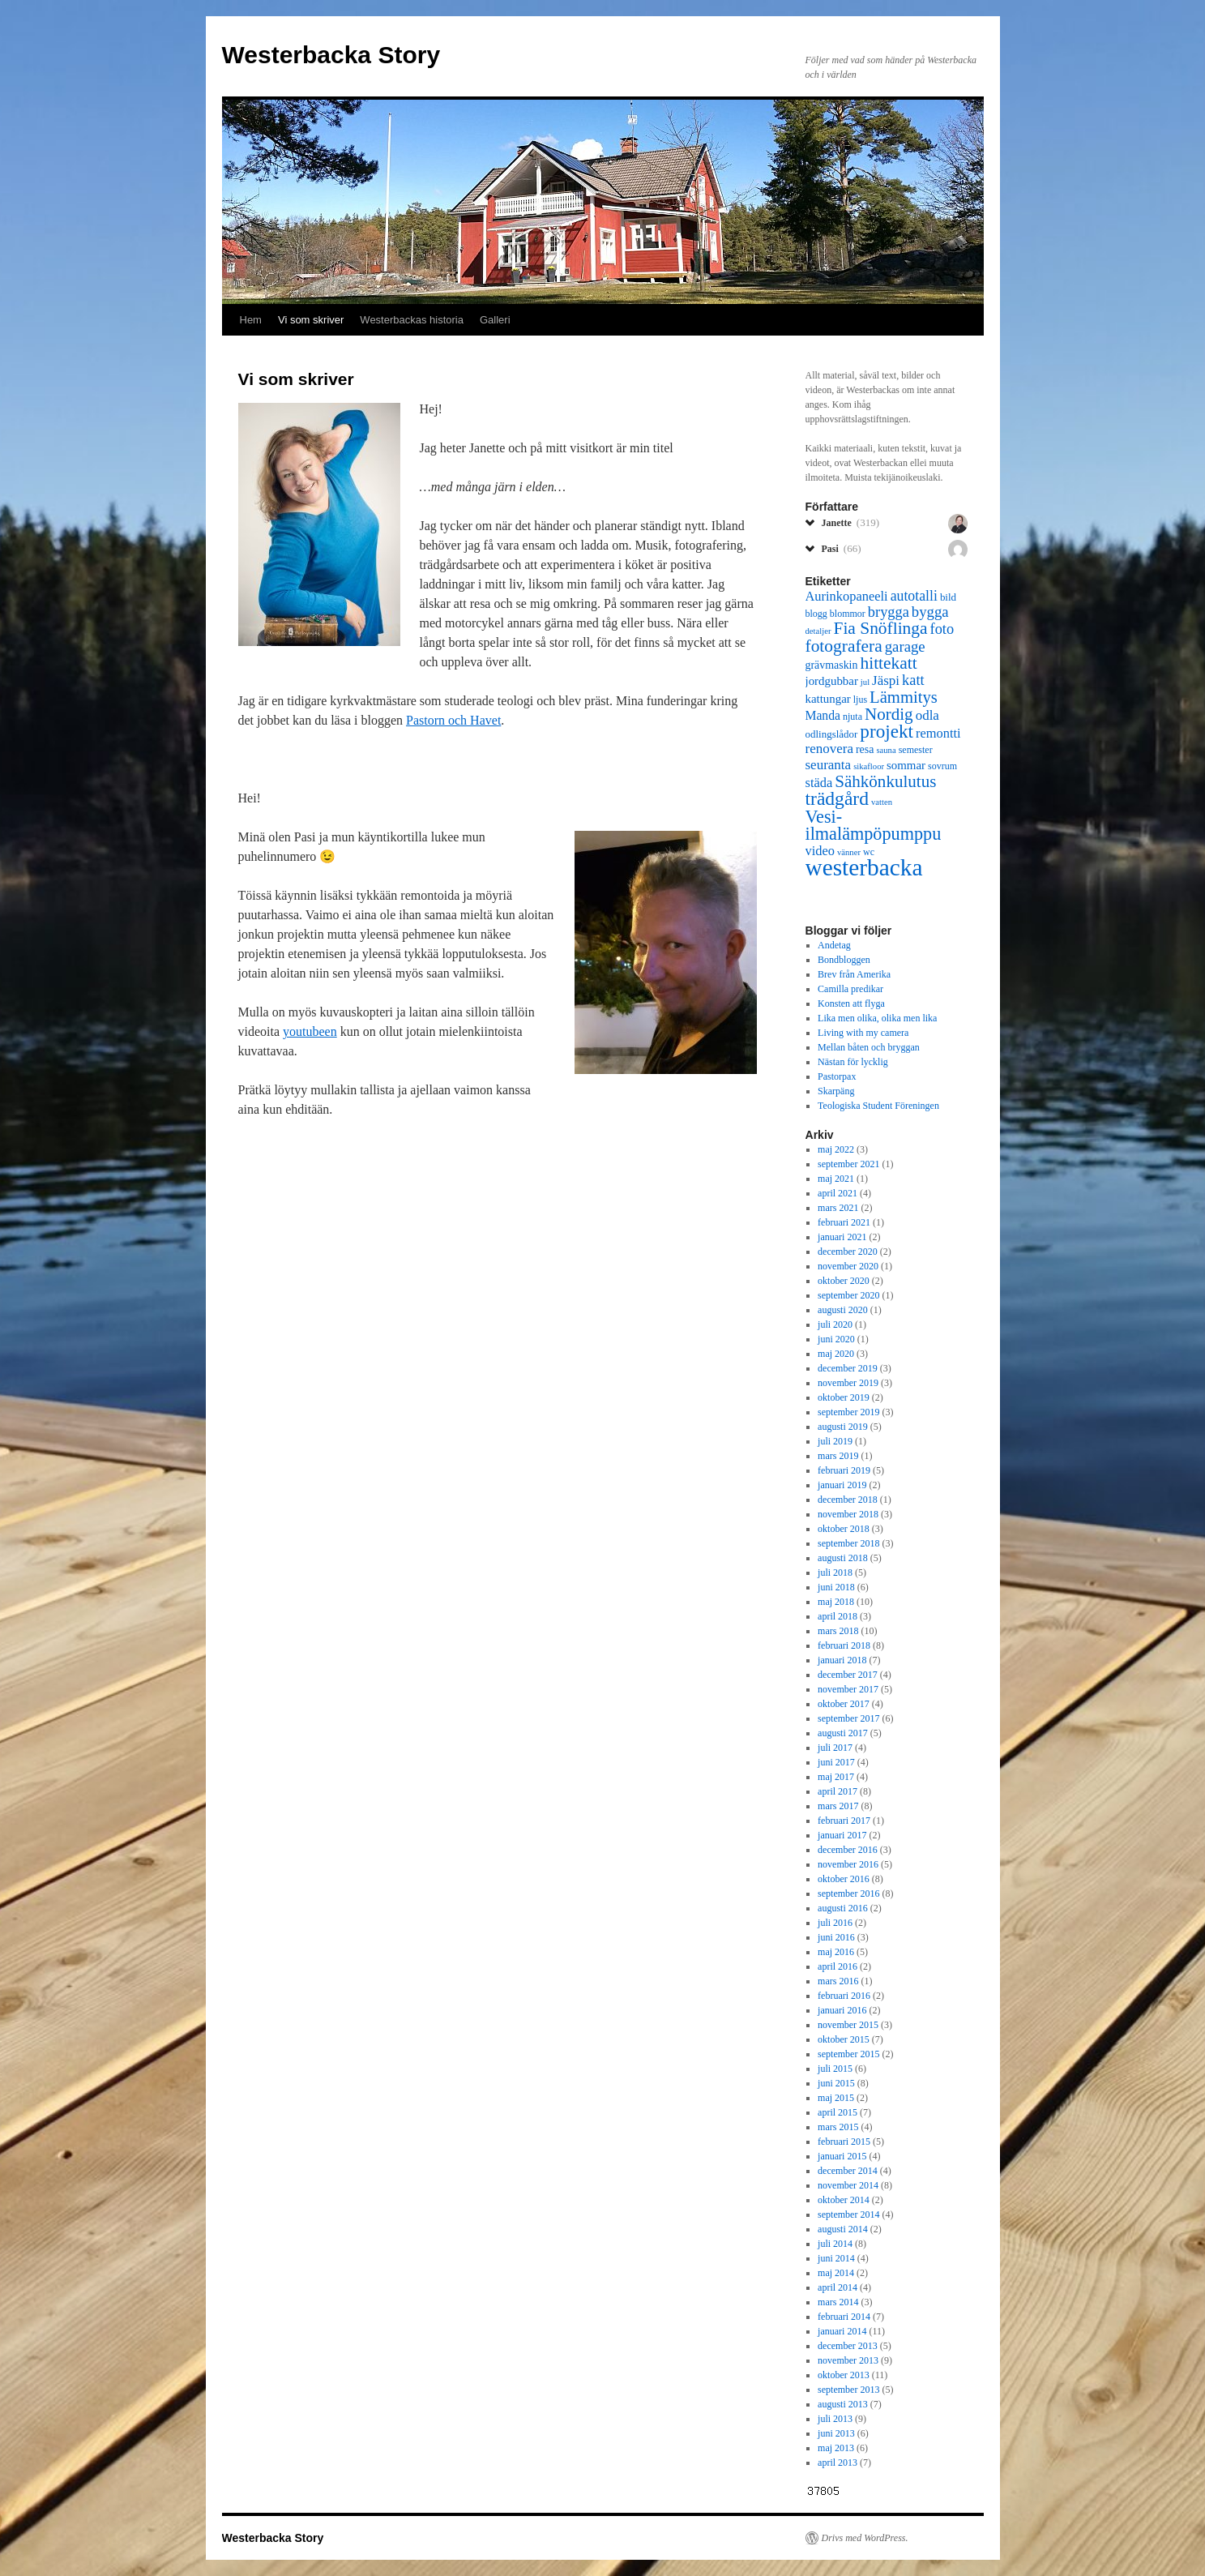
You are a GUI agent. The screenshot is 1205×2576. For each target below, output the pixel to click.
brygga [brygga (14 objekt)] (888, 612)
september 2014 (848, 2214)
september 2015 (848, 2054)
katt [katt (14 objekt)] (913, 680)
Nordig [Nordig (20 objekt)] (889, 714)
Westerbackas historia (412, 320)
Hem (251, 320)
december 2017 (848, 1674)
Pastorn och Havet (453, 720)
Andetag (834, 945)
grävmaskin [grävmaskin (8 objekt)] (831, 665)
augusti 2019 (843, 1426)
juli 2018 (835, 1572)
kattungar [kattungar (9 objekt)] (828, 698)
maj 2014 (836, 2273)
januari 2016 (842, 2010)
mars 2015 (838, 2127)
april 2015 (837, 2112)
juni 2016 (836, 1937)
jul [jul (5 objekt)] (865, 682)
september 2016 (848, 1893)
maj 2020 (836, 1353)
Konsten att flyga (851, 1003)
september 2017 (848, 1718)
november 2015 (848, 2024)
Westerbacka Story (331, 54)
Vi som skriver (311, 320)
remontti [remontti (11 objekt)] (938, 733)
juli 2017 (835, 1747)
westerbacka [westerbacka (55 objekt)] (864, 867)
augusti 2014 (843, 2229)
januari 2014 (842, 2331)
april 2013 (837, 2462)
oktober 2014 (844, 2200)
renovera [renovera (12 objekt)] (829, 748)
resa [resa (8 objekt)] (865, 749)
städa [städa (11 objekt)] (819, 782)
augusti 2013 (843, 2404)
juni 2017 (836, 1762)
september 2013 (848, 2389)
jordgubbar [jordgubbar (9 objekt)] (831, 680)
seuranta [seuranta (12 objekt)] (828, 764)
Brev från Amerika (854, 974)
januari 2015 (842, 2156)
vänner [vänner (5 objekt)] (849, 852)
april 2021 (837, 1193)
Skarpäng (836, 1091)
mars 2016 (838, 1981)
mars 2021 (838, 1207)
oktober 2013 (844, 2375)
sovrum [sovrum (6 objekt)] (942, 766)
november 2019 (848, 1383)
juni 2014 (836, 2258)
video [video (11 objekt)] (820, 850)
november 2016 (848, 1864)
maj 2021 (836, 1178)
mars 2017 (838, 1806)
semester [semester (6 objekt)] (916, 749)
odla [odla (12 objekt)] (927, 715)
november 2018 (848, 1514)
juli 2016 (835, 1922)
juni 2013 (836, 2433)
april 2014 (837, 2287)
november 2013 (848, 2360)
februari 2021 (844, 1222)
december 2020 (848, 1251)
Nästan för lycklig (853, 1062)
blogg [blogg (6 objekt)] (816, 613)
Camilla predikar (850, 989)
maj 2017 (836, 1776)
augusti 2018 (843, 1558)
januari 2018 (842, 1660)
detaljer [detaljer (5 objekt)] (818, 631)
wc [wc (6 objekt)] (868, 852)
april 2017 (837, 1791)
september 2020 (848, 1295)
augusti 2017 (843, 1733)
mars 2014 (838, 2302)
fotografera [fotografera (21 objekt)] (843, 646)
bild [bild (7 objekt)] (948, 597)
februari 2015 (844, 2141)
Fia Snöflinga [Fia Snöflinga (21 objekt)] (880, 628)
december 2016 (848, 1849)
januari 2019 (842, 1485)
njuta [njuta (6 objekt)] (852, 716)
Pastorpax (837, 1076)
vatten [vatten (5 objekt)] (881, 802)
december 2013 (848, 2345)
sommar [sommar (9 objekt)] (906, 765)
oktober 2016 (844, 1879)
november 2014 (848, 2185)
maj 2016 (836, 1952)
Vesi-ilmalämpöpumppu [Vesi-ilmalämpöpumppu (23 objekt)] (873, 825)
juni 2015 (836, 2083)
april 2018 (837, 1616)
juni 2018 (836, 1587)
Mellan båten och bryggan (869, 1047)
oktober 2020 (844, 1280)
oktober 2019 (844, 1397)
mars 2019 (838, 1455)
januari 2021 (842, 1237)
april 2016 (837, 1966)
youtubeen (310, 1031)
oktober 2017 (844, 1703)
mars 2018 (838, 1631)
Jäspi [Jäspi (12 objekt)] (885, 680)
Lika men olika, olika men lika (877, 1018)
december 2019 (848, 1368)
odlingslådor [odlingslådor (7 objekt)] (831, 734)
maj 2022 (836, 1149)
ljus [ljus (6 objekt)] (860, 699)
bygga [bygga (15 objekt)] (930, 611)
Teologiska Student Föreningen (878, 1105)
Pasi (841, 548)
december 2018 (848, 1499)
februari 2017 (844, 1820)
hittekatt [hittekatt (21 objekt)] (888, 663)
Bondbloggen (844, 959)
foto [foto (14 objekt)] (942, 629)
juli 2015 (835, 2068)
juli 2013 (835, 2418)
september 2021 (848, 1164)
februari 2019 (844, 1470)
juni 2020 (836, 1339)
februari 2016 (844, 1995)
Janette (851, 522)
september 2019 (848, 1412)
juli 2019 (835, 1441)
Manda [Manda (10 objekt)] (822, 715)
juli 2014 (835, 2243)
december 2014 (848, 2170)
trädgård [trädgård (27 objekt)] (837, 798)
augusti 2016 (843, 1908)
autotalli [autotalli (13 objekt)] (914, 596)
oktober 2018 (844, 1528)
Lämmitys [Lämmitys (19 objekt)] (904, 697)
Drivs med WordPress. (865, 2538)
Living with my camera (863, 1032)
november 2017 (848, 1689)
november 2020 (848, 1266)
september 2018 (848, 1543)
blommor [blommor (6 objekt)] (847, 613)
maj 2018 (836, 1601)
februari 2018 (844, 1645)
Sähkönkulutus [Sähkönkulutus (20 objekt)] (885, 781)
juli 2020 (835, 1324)
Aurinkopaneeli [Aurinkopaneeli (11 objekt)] (846, 596)
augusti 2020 (843, 1310)
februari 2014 (844, 2316)
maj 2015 (836, 2097)
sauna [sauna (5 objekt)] (885, 750)
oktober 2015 (844, 2039)
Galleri (495, 320)
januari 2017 (842, 1835)
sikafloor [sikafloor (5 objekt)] (868, 766)
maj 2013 (836, 2448)
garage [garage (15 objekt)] (905, 646)
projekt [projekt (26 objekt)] (886, 731)
